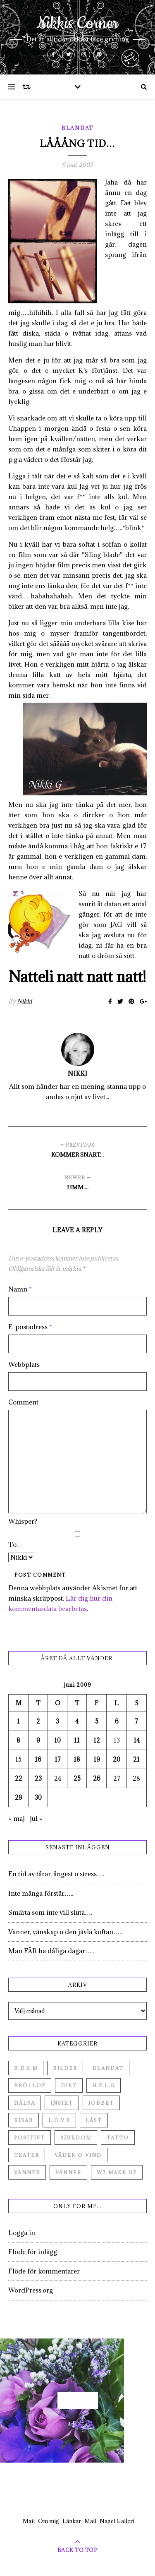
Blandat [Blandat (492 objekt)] (108, 2068)
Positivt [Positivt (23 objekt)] (29, 2137)
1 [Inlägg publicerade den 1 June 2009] (18, 1721)
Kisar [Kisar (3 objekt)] (23, 2120)
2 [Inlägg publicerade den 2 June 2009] (38, 1721)
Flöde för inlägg (32, 2251)
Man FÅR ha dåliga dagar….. (51, 1951)
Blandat (77, 128)
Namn (20, 1289)
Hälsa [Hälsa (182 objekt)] (24, 2103)
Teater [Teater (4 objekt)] (26, 2155)
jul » (36, 1818)
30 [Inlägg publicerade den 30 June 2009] (38, 1797)
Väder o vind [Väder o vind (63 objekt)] (78, 2155)
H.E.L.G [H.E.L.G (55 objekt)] (103, 2085)
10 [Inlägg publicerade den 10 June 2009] (57, 1740)
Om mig (48, 2521)
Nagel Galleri (117, 2521)
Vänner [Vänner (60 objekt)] (27, 2172)
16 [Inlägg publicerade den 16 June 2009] (38, 1759)
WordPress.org (30, 2290)
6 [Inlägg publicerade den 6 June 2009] (117, 1721)
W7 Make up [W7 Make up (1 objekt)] (117, 2172)
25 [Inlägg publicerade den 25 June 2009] (77, 1778)
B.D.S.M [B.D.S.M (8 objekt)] (26, 2068)
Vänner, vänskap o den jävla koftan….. (65, 1932)
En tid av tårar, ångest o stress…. (56, 1874)
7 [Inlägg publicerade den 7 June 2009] (136, 1721)
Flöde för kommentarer (44, 2271)
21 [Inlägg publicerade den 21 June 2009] (136, 1759)
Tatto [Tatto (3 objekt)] (118, 2137)
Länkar (71, 2521)
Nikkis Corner (77, 23)
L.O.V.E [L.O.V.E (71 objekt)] (59, 2120)
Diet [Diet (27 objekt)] (69, 2085)
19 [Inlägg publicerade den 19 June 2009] (96, 1759)
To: (13, 1544)
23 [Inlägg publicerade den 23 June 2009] (38, 1778)
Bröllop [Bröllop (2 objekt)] (29, 2085)
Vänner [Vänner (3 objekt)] (68, 2172)
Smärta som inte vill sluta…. (50, 1912)
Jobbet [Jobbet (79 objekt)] (101, 2103)
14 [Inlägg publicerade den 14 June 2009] (137, 1740)
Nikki (24, 1001)
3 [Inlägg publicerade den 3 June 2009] (57, 1721)
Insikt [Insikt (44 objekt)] (61, 2103)
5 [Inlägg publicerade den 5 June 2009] (96, 1721)
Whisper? (22, 1521)
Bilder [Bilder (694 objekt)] (65, 2068)
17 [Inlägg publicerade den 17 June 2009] (58, 1759)
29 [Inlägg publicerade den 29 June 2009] (18, 1797)
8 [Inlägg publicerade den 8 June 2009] (18, 1740)
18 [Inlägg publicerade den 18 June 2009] (77, 1759)
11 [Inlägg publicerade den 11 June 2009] (77, 1740)
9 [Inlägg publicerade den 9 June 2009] (38, 1740)
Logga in (21, 2232)
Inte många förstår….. (40, 1893)
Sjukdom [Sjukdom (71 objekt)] (75, 2137)
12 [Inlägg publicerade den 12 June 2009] (96, 1740)
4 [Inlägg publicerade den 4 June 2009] (77, 1721)
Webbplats (24, 1364)
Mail (29, 2521)
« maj (16, 1818)
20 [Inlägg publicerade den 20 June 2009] (116, 1759)
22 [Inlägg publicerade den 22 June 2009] (18, 1778)
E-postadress (30, 1327)
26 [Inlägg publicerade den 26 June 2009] (96, 1778)
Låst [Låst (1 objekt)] (94, 2120)
